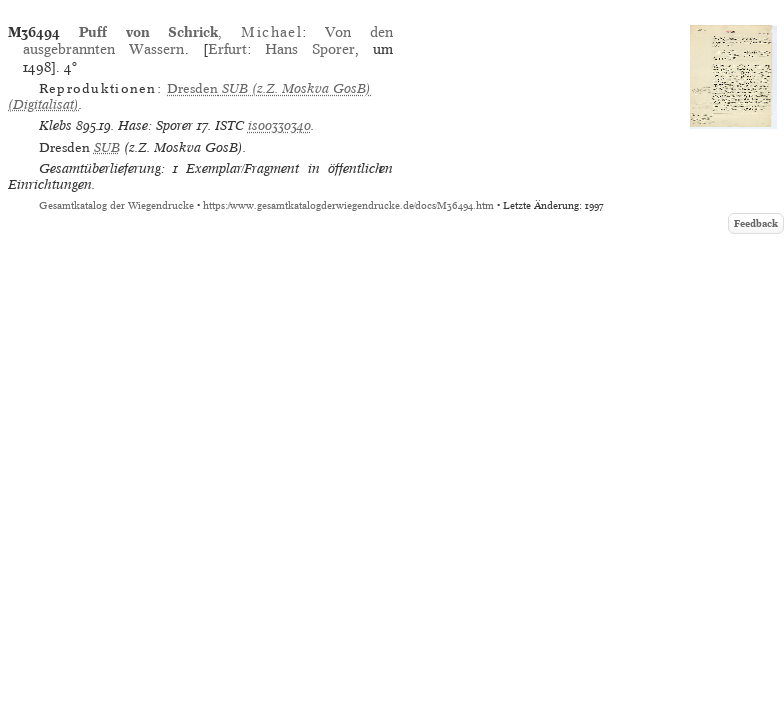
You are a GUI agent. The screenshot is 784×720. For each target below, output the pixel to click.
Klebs (55, 125)
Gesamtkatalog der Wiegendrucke (116, 205)
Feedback (756, 223)
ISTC (229, 125)
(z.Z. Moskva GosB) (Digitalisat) (189, 96)
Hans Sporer (310, 49)
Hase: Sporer (155, 125)
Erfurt (227, 49)
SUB (107, 147)
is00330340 (279, 125)
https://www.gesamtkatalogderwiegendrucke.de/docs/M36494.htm (348, 205)
